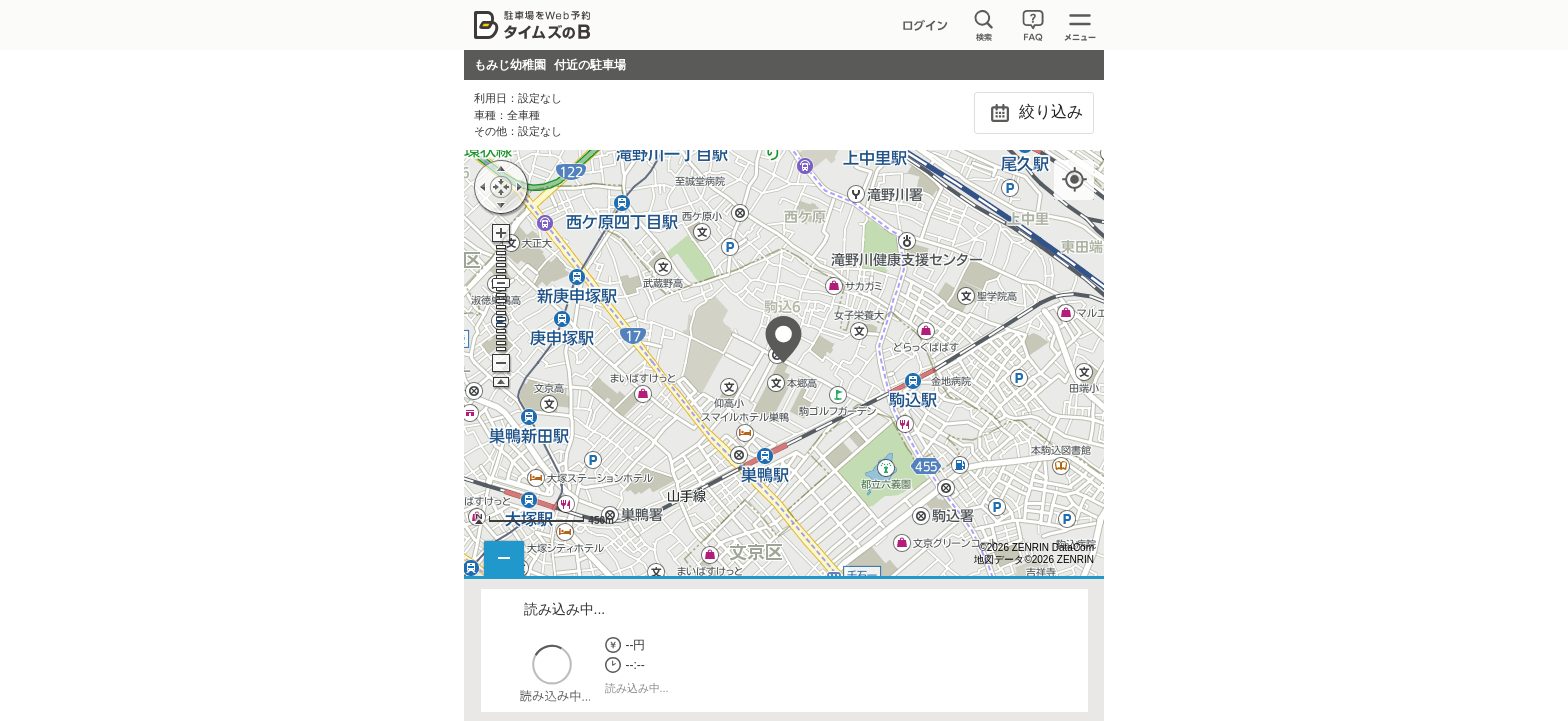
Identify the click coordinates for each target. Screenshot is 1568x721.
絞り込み (1033, 113)
